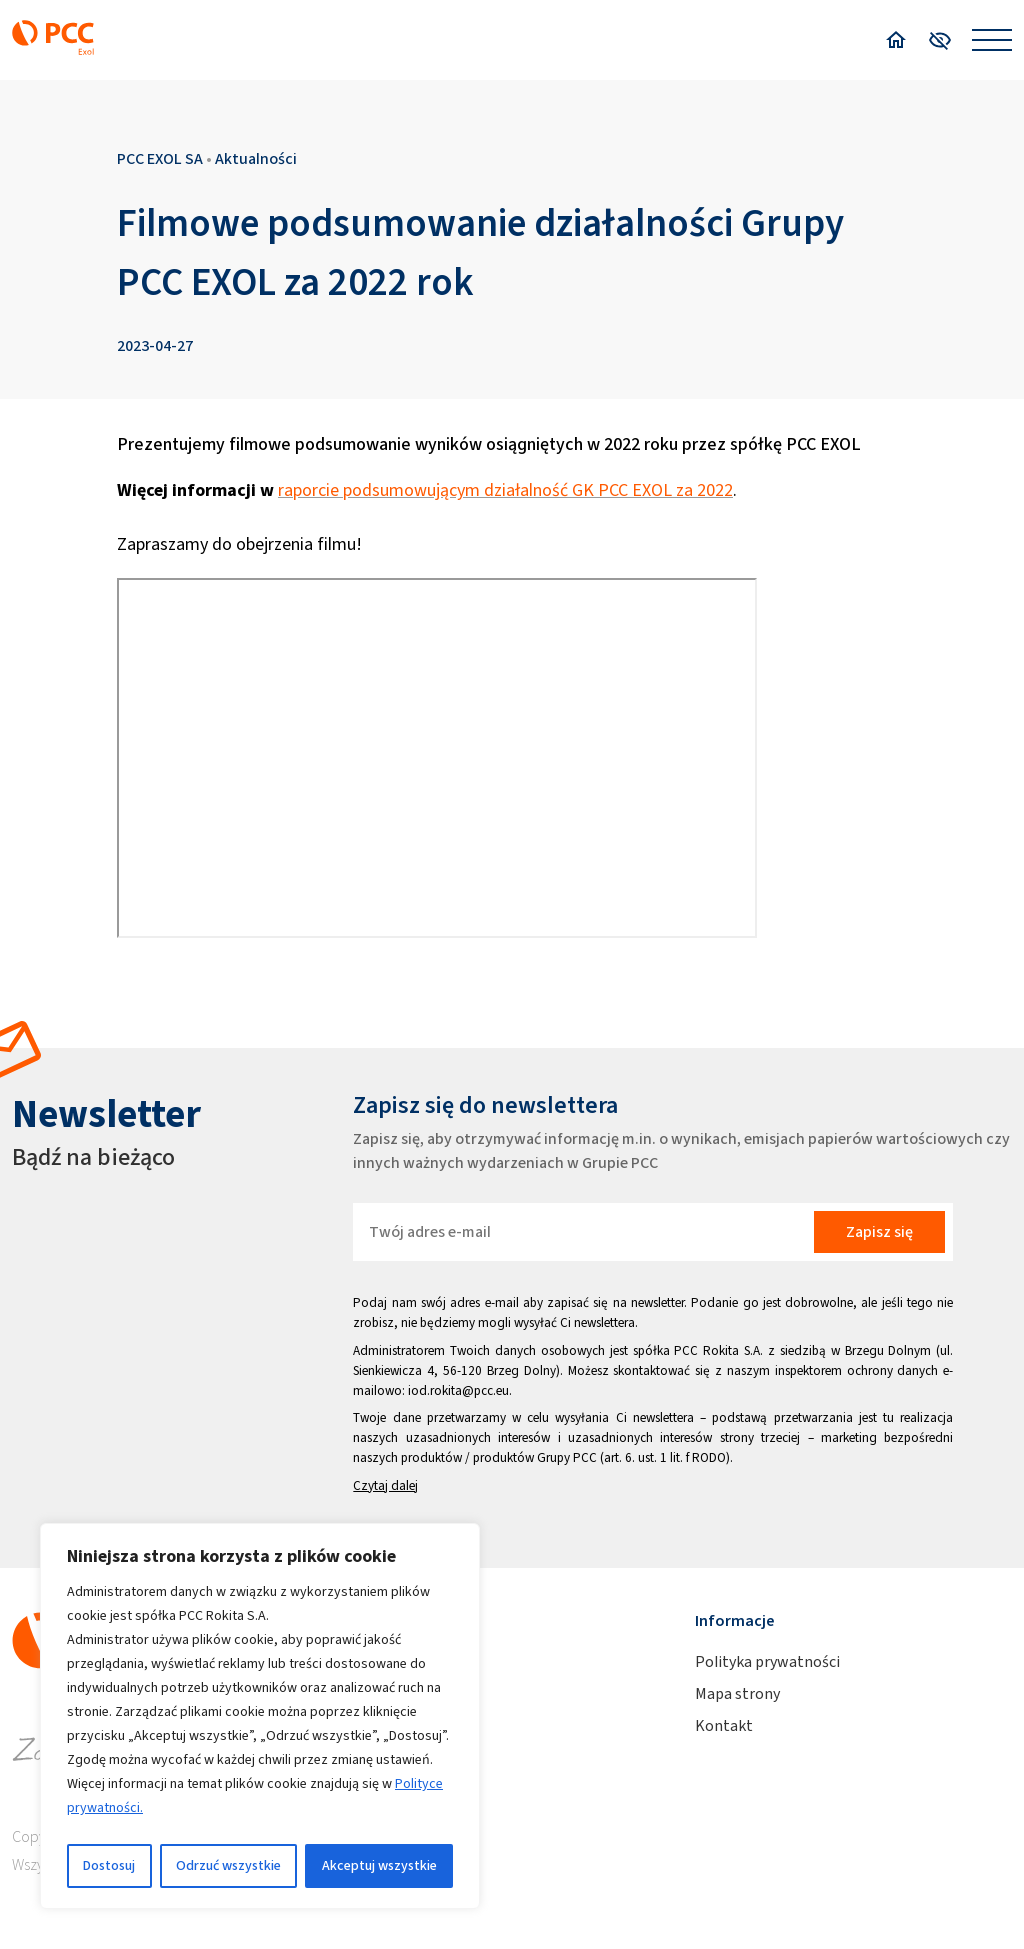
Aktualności (256, 158)
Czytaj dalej (385, 1485)
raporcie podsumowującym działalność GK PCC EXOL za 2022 (505, 490)
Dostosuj (109, 1865)
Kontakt (724, 1725)
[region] (260, 1716)
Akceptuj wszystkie (379, 1865)
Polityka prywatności (767, 1661)
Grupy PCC (567, 1457)
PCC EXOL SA (160, 158)
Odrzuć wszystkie (228, 1865)
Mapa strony (737, 1693)
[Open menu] (992, 40)
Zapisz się (879, 1231)
